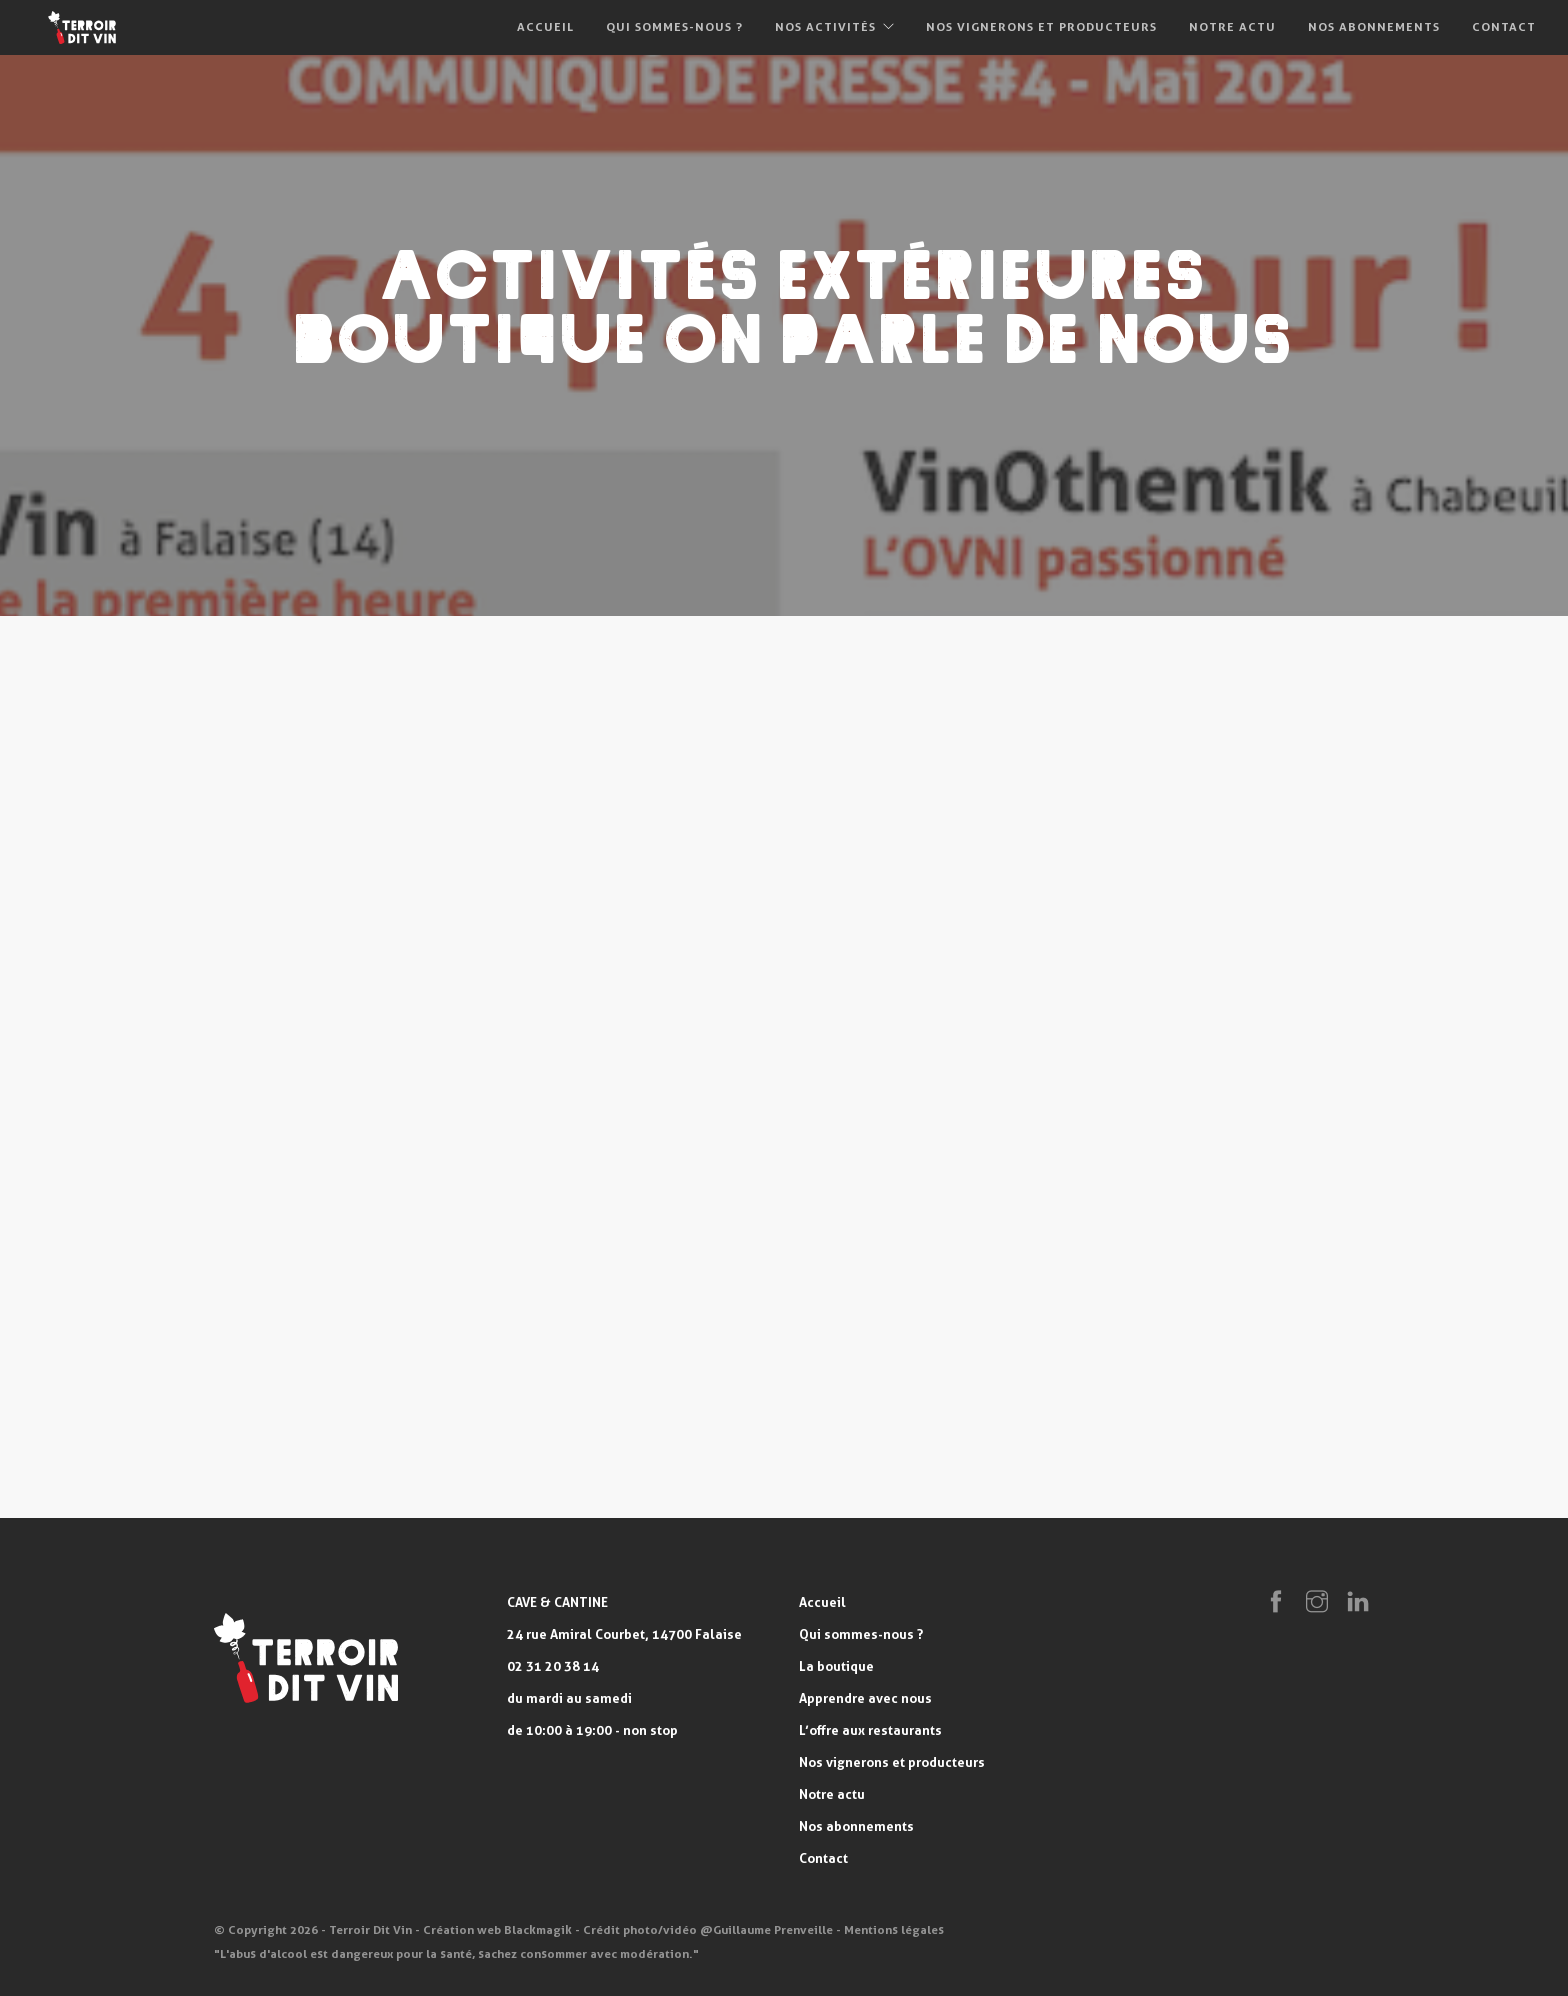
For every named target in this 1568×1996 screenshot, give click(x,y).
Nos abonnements (1374, 26)
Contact (1504, 26)
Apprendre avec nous (865, 1698)
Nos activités (825, 26)
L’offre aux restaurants (870, 1730)
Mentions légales (894, 1929)
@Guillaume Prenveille (766, 1929)
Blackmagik (538, 1929)
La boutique (836, 1666)
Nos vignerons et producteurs (1041, 26)
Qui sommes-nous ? (674, 26)
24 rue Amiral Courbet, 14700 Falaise (624, 1634)
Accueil (545, 26)
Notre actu (1232, 26)
